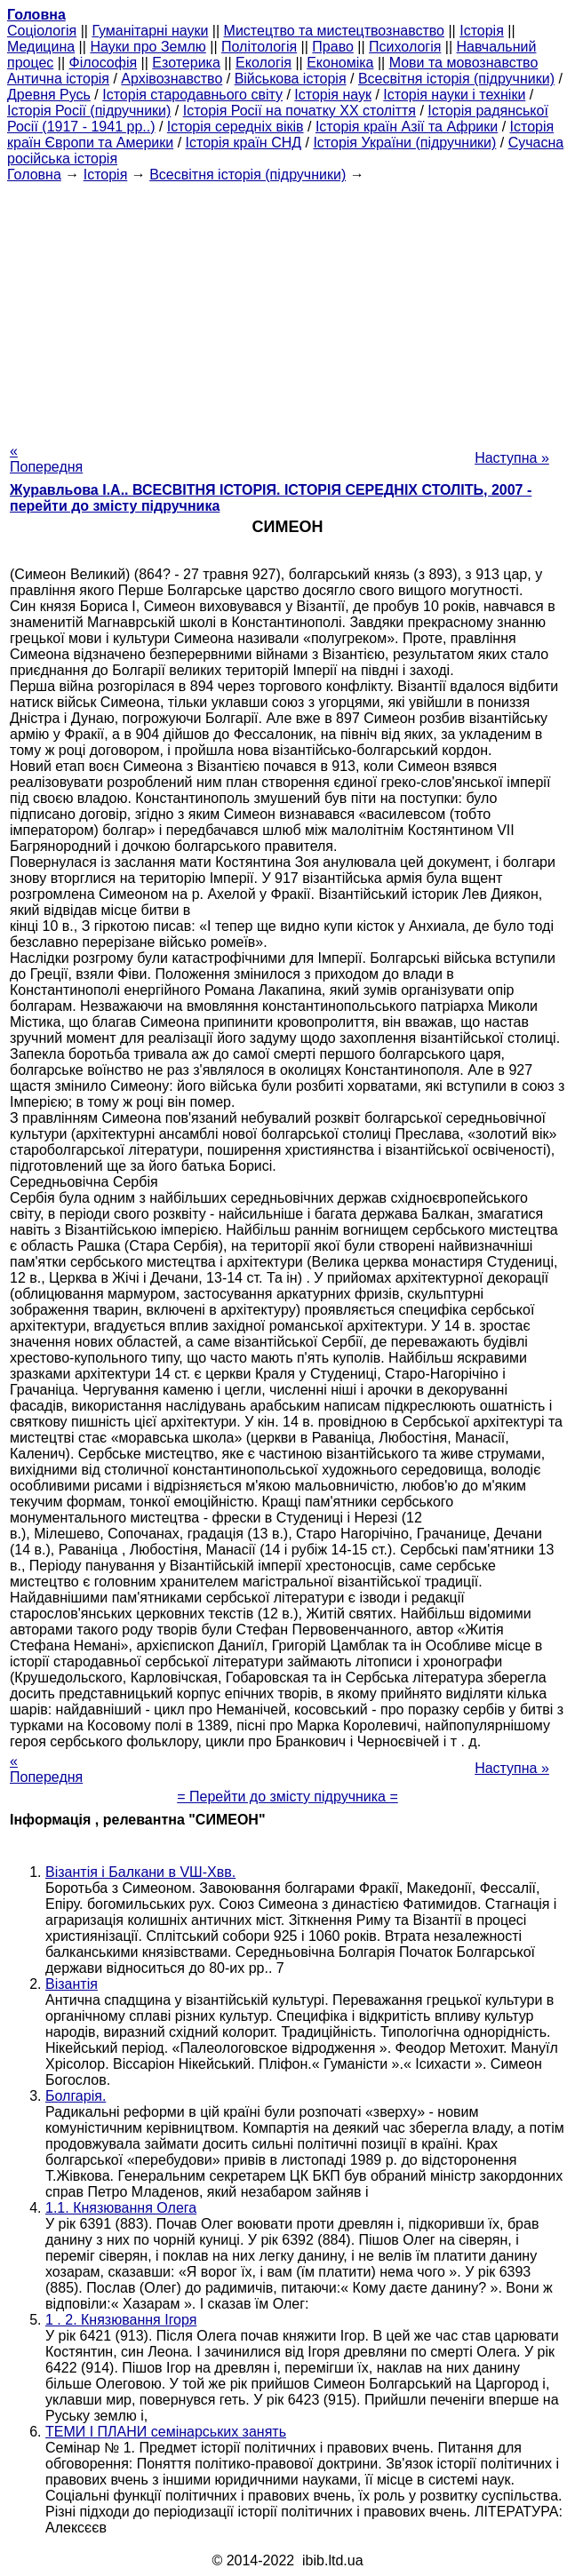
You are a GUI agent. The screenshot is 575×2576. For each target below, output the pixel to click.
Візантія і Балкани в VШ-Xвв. (140, 1872)
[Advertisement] (287, 307)
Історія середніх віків (235, 126)
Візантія (71, 1984)
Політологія (259, 46)
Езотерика (186, 62)
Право (333, 46)
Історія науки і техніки (454, 94)
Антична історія (58, 78)
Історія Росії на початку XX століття (299, 110)
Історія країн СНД (244, 142)
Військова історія (291, 78)
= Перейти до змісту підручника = (287, 1796)
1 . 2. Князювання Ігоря (120, 2319)
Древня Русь (49, 94)
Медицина (41, 46)
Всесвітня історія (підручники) (456, 78)
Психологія (405, 46)
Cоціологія (41, 30)
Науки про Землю (147, 46)
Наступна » (512, 457)
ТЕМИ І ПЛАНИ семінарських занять (165, 2431)
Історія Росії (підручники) (89, 110)
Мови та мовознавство (464, 62)
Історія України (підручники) (404, 142)
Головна (34, 174)
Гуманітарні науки (150, 30)
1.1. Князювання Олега (120, 2207)
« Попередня (46, 458)
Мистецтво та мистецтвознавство (334, 30)
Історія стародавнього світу (192, 94)
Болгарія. (75, 2095)
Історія (481, 30)
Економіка (340, 62)
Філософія (103, 62)
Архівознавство (171, 78)
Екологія (263, 62)
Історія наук (332, 94)
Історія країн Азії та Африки (406, 126)
